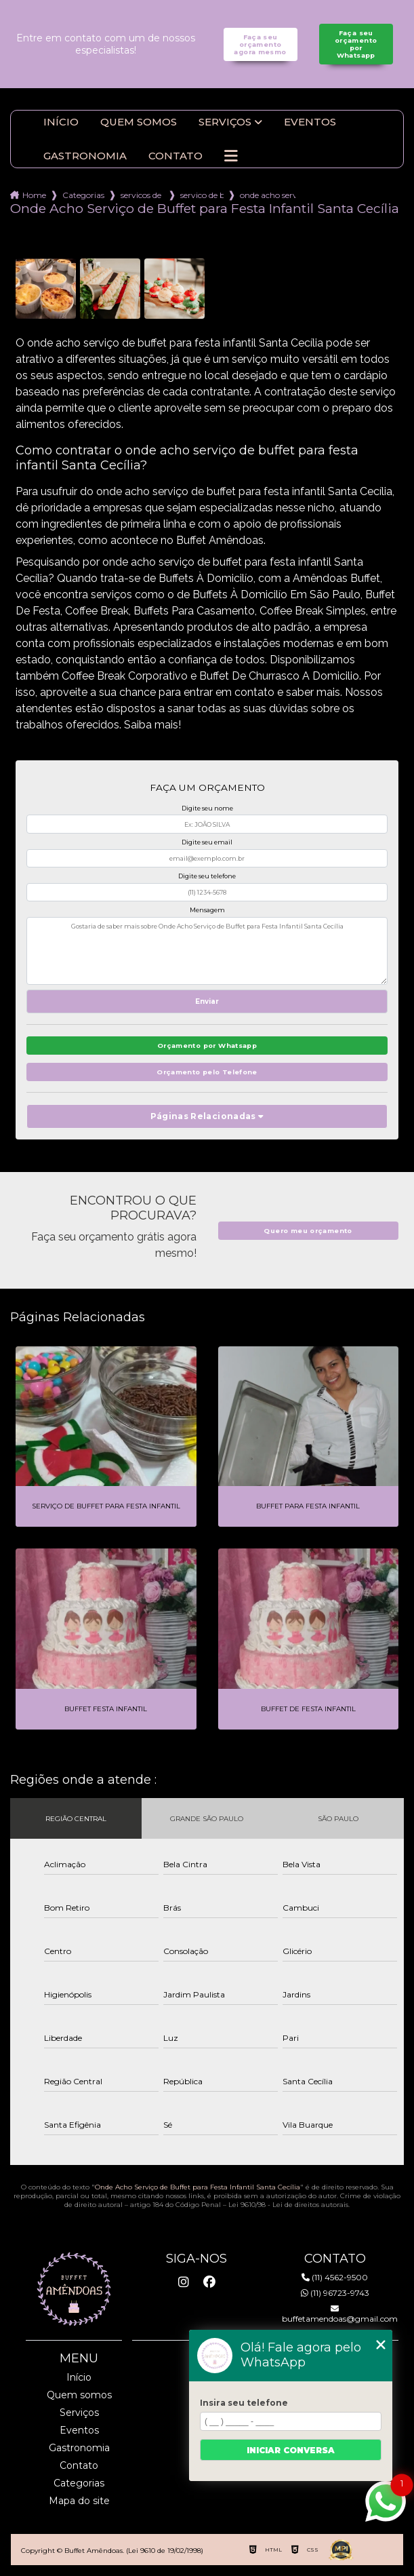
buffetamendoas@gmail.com (335, 2314)
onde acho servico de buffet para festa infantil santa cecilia (267, 195)
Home (34, 195)
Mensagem (207, 910)
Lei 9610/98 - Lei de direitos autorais (288, 2204)
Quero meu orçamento (308, 1230)
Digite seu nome (207, 808)
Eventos (310, 122)
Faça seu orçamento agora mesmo (260, 44)
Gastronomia (85, 156)
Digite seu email (207, 842)
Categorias (83, 195)
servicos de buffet (142, 195)
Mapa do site (79, 2501)
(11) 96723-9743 (335, 2293)
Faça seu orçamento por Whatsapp (356, 44)
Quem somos (138, 122)
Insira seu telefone (244, 2403)
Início (61, 122)
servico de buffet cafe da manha (202, 195)
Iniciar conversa (291, 2450)
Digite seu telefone (207, 876)
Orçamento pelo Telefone (207, 1072)
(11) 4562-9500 (335, 2277)
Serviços (225, 122)
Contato (175, 156)
